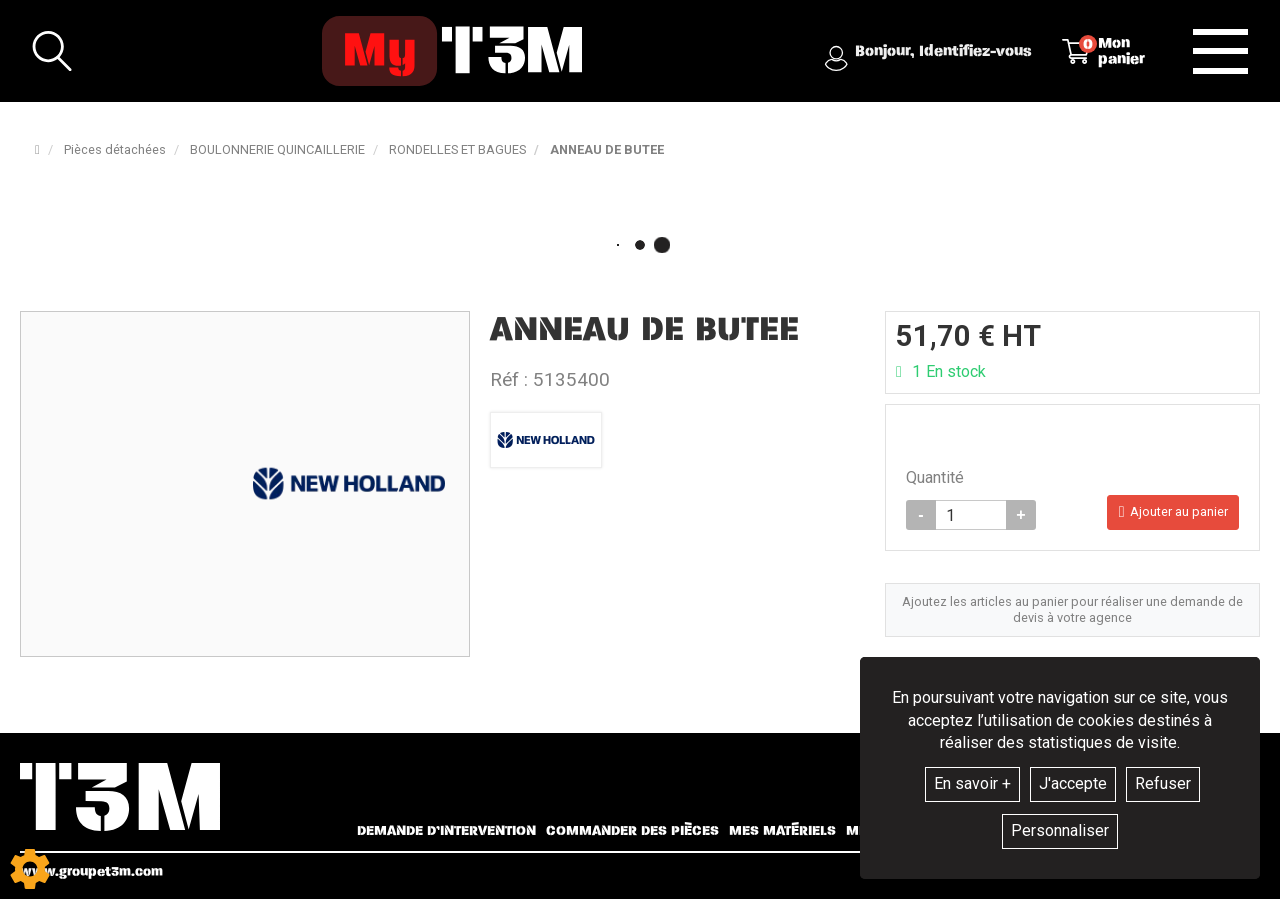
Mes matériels (782, 831)
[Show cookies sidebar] (30, 869)
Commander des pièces (632, 831)
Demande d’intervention (446, 831)
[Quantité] (971, 519)
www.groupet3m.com (91, 871)
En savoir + (972, 783)
